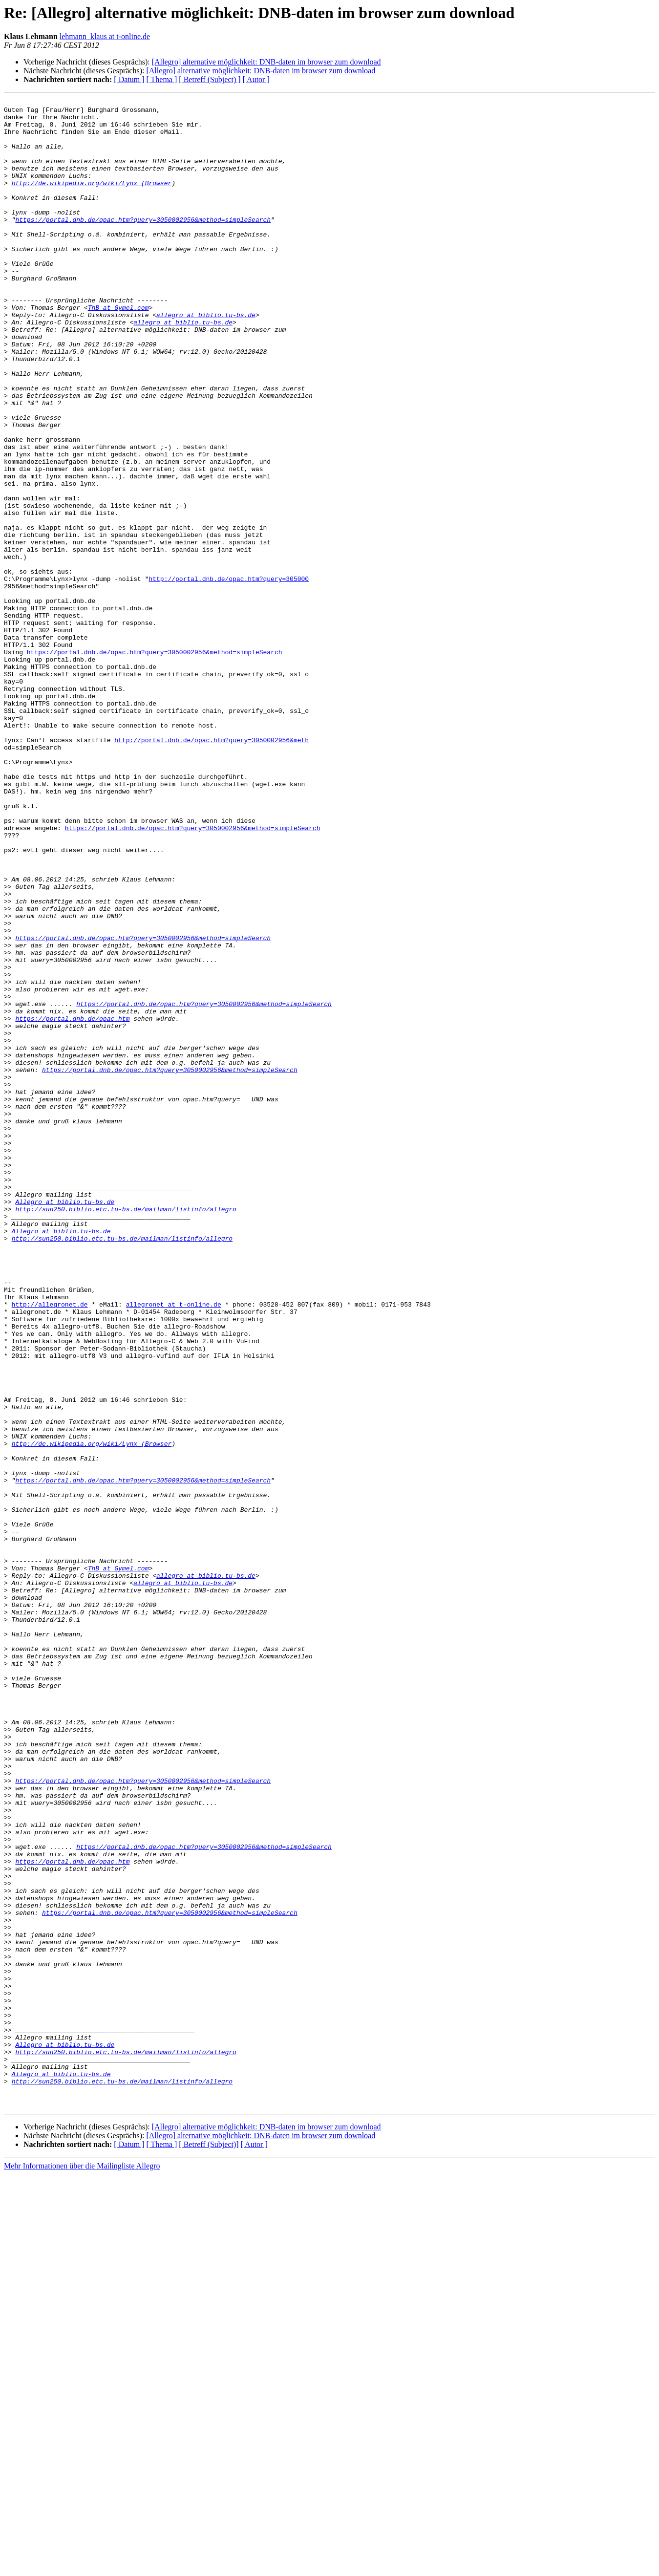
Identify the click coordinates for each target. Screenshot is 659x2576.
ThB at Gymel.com (118, 349)
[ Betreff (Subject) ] (209, 79)
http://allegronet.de (50, 1546)
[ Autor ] (256, 79)
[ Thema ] (162, 79)
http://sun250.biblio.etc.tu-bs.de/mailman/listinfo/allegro (125, 1431)
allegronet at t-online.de (173, 1546)
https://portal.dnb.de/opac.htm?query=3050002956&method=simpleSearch (143, 244)
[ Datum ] (129, 79)
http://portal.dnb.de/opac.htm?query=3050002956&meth (211, 868)
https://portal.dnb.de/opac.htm (72, 1203)
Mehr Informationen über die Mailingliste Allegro (82, 2567)
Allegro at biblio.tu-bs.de (64, 1422)
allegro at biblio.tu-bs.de (205, 358)
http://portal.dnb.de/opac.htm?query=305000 (229, 675)
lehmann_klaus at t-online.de (105, 36)
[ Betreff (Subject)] (208, 2546)
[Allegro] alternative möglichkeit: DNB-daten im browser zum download (266, 62)
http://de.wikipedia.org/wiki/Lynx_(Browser (92, 200)
